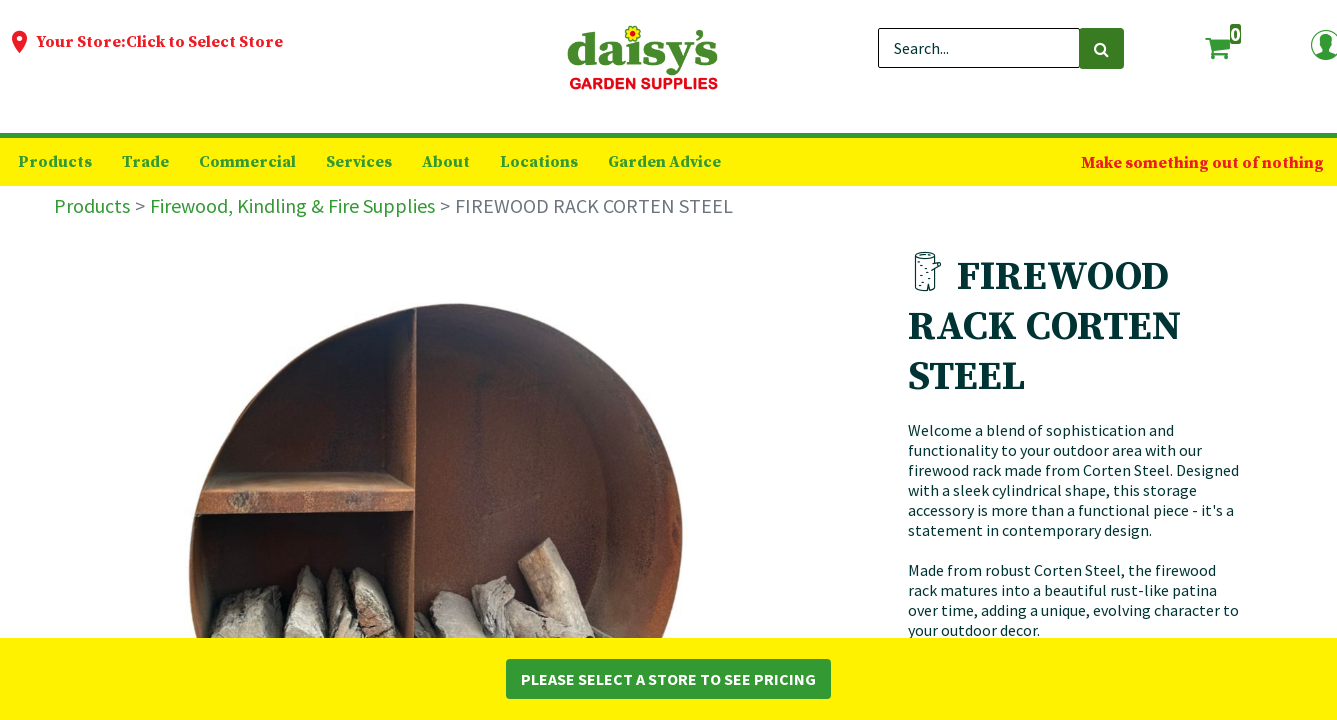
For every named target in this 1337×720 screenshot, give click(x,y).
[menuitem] (55, 162)
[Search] (1101, 48)
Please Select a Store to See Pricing (668, 679)
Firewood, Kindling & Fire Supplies (292, 205)
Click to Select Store (204, 42)
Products (92, 205)
